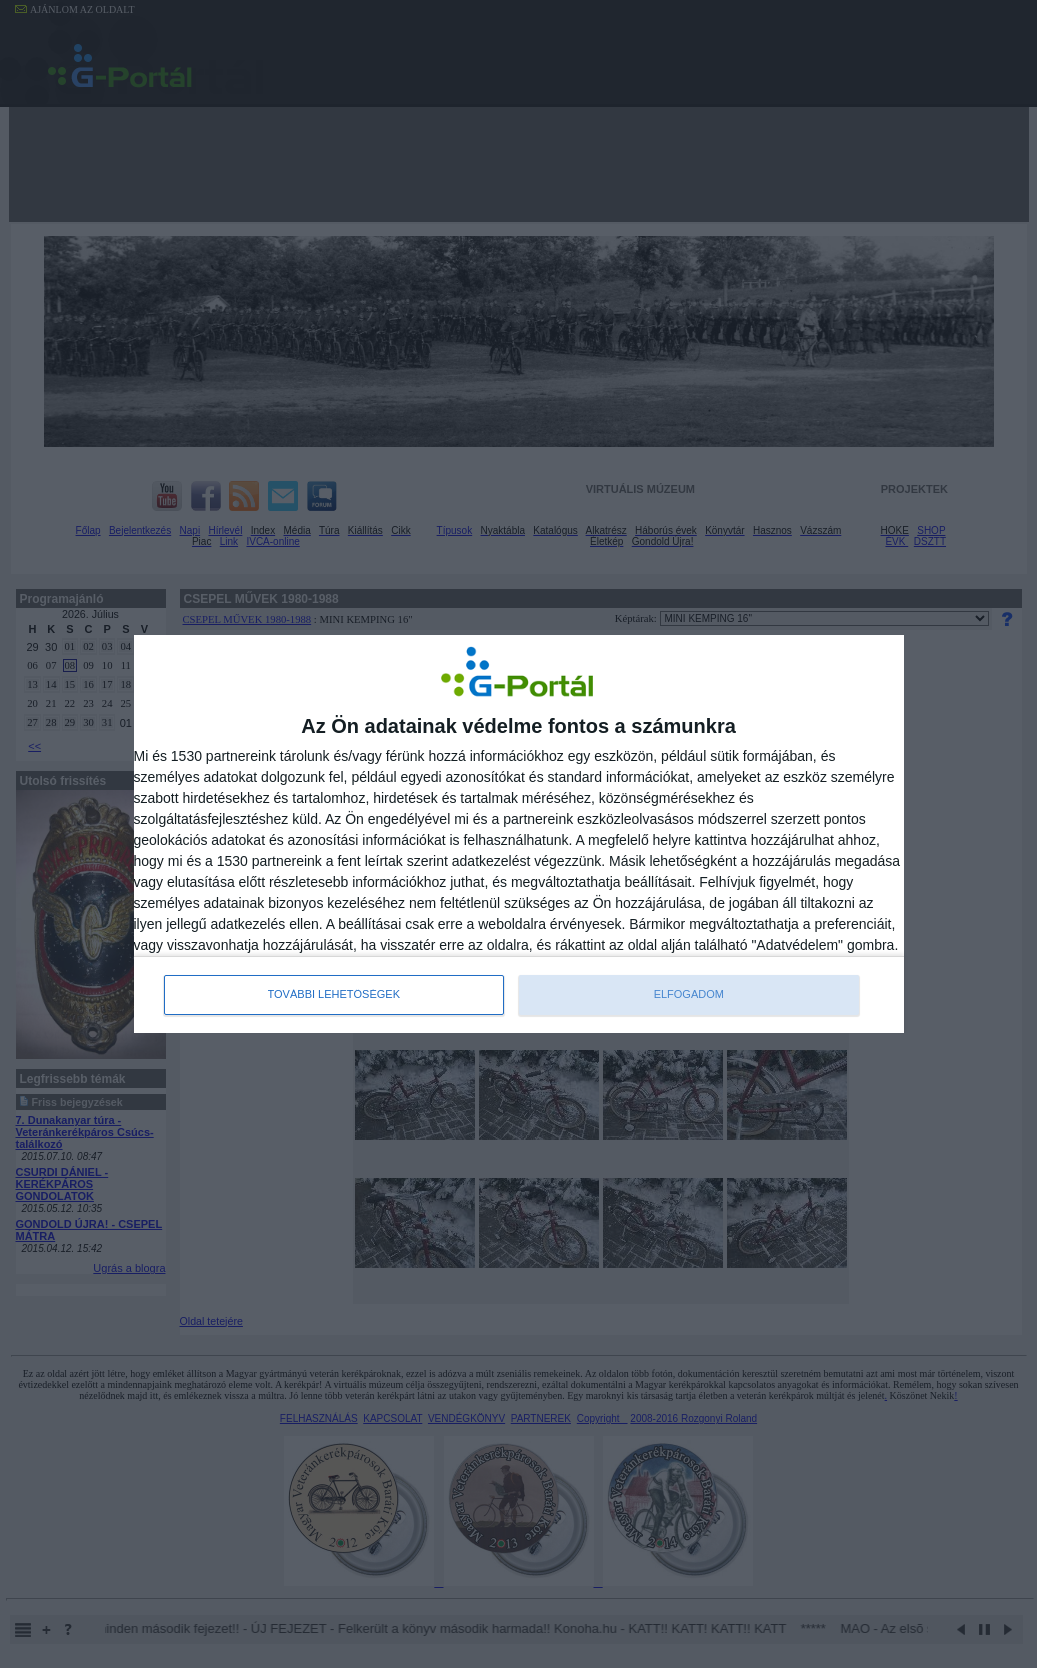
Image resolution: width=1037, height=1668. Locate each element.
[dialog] (519, 834)
